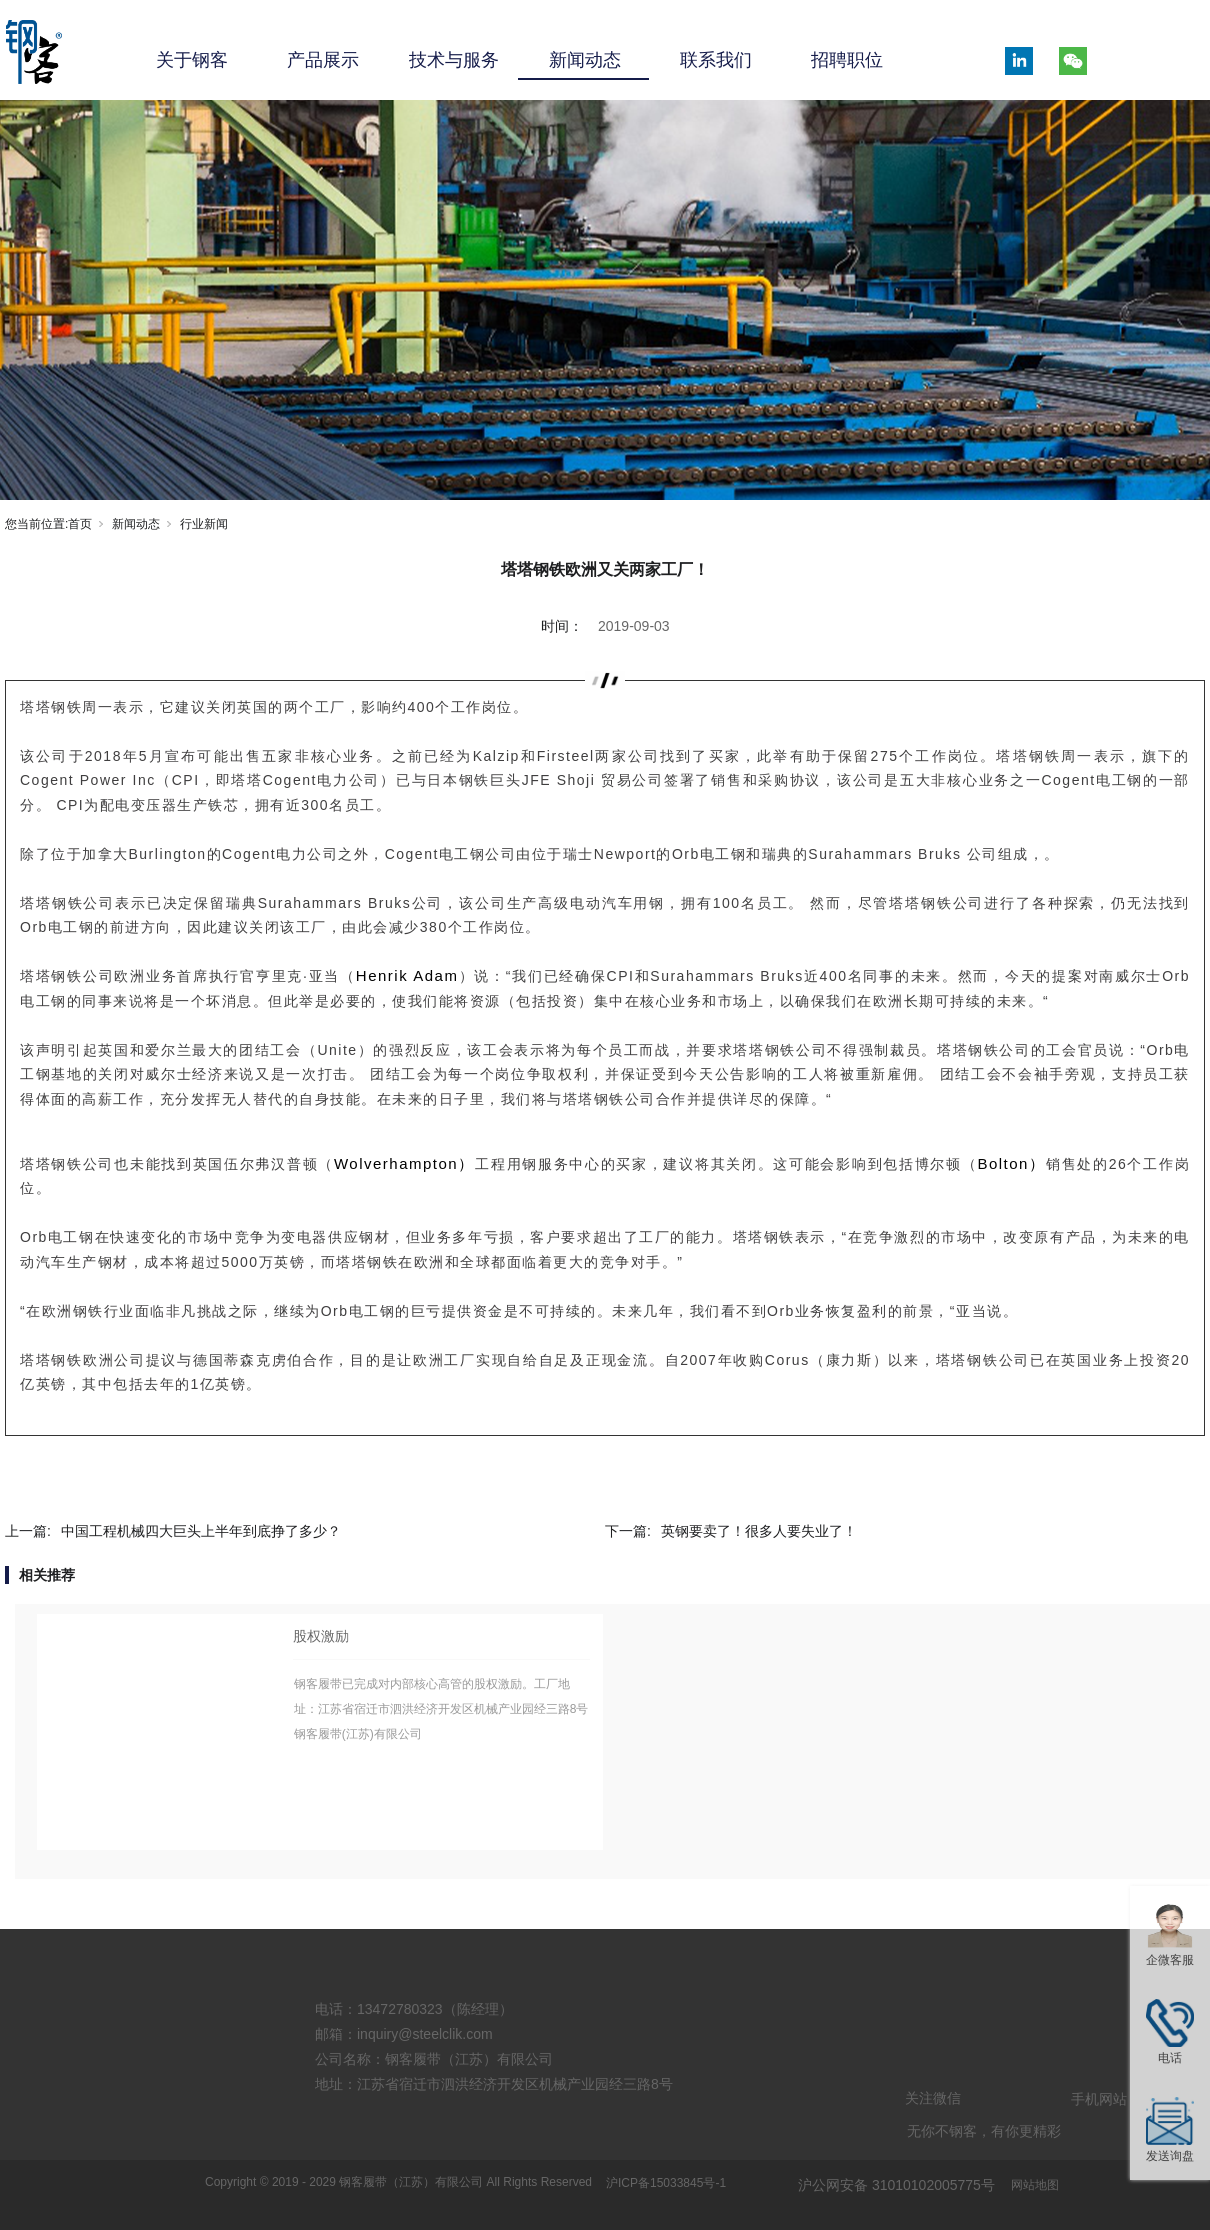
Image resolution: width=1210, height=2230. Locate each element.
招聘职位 (847, 60)
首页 (80, 524)
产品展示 (323, 60)
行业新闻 (204, 524)
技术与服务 (454, 60)
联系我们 (716, 60)
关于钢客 (192, 60)
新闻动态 (585, 60)
